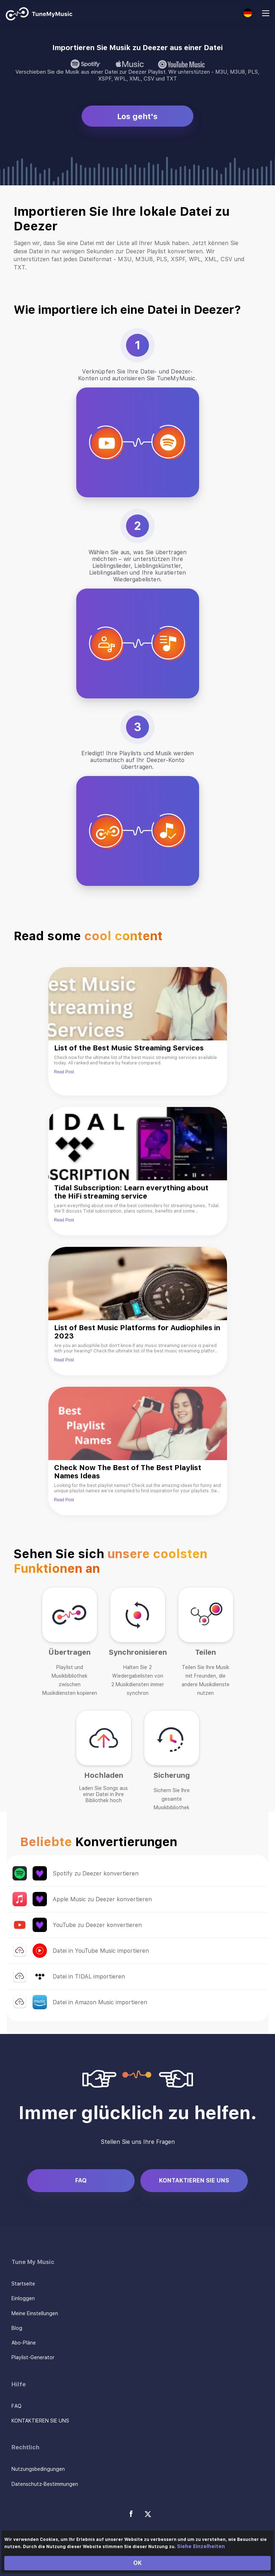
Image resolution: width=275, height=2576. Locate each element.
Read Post (64, 1071)
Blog (16, 2328)
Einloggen (23, 2298)
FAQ (81, 2180)
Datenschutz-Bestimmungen (44, 2484)
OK (137, 2563)
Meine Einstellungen (34, 2313)
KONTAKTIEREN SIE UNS (194, 2180)
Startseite (23, 2284)
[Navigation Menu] (265, 14)
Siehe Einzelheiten (201, 2546)
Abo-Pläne (23, 2343)
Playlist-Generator (32, 2357)
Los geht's (137, 116)
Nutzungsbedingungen (38, 2469)
